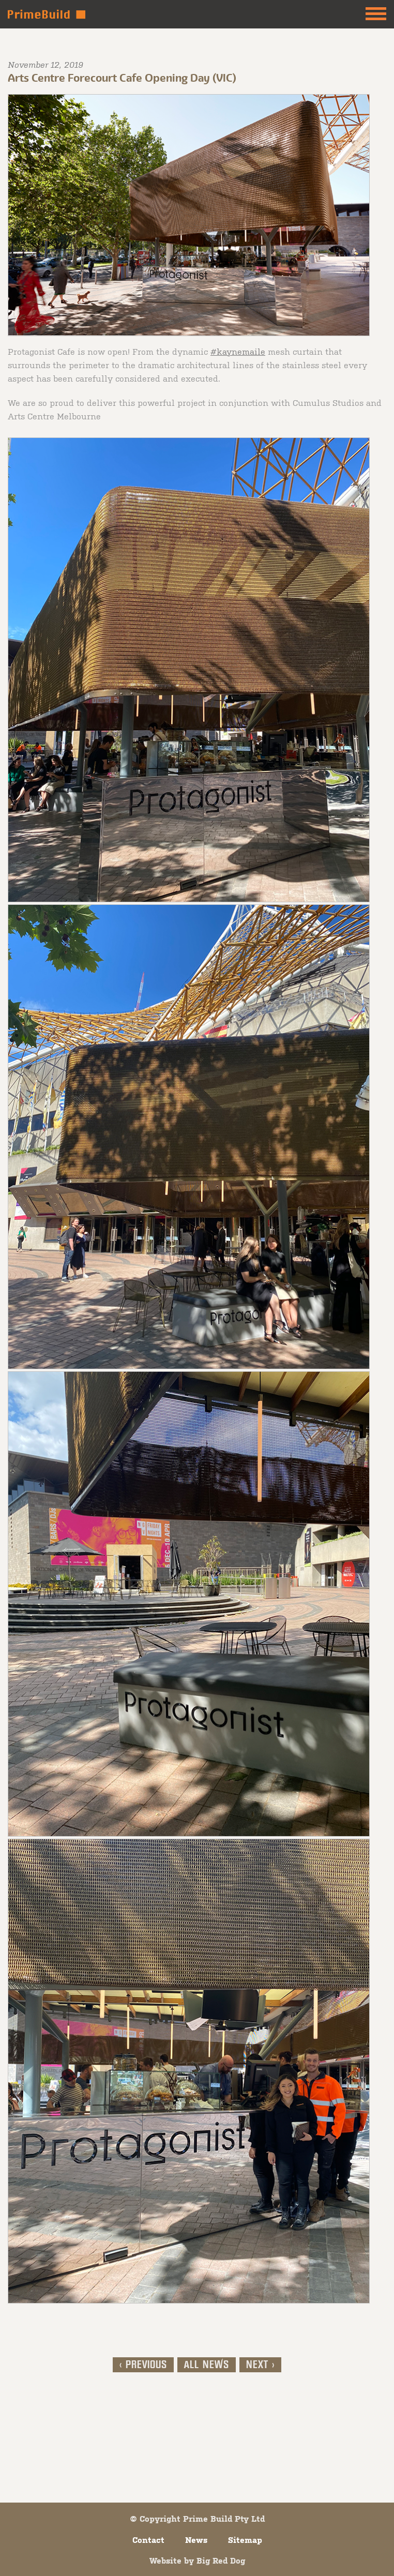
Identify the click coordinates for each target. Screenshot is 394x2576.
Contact (148, 2540)
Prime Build (46, 14)
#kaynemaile (237, 351)
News (196, 2540)
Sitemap (245, 2540)
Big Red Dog (220, 2560)
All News (206, 2364)
